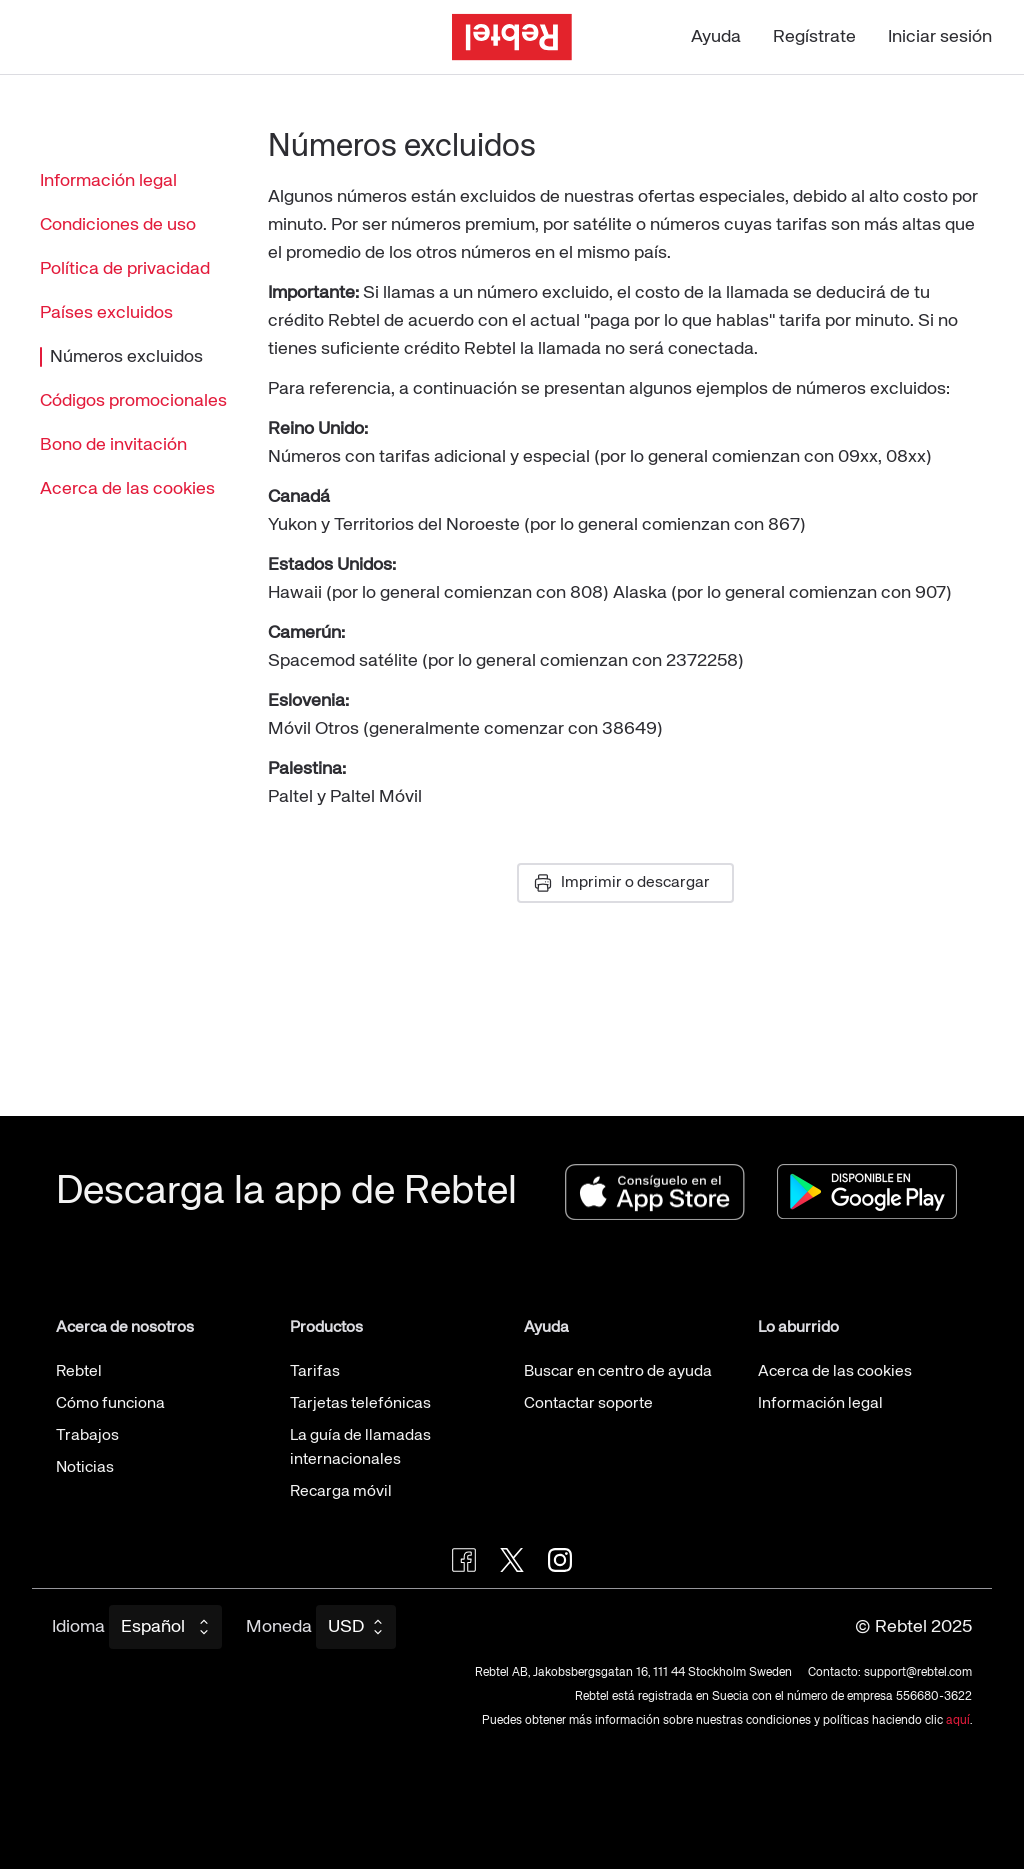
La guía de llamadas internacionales (360, 1448)
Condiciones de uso (118, 225)
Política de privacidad (125, 269)
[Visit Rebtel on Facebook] (464, 1560)
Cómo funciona (110, 1404)
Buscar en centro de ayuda (618, 1372)
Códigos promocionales (133, 401)
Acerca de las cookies (127, 489)
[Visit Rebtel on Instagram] (560, 1560)
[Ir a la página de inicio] (512, 37)
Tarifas (315, 1372)
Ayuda (716, 37)
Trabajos (87, 1436)
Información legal (108, 181)
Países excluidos (106, 313)
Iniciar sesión (940, 37)
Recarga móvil (341, 1492)
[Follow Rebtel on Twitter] (512, 1560)
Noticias (85, 1468)
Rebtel (79, 1372)
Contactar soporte (588, 1404)
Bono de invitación (113, 445)
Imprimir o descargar (621, 883)
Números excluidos (121, 357)
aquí (958, 1721)
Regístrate (814, 37)
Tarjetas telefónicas (360, 1404)
